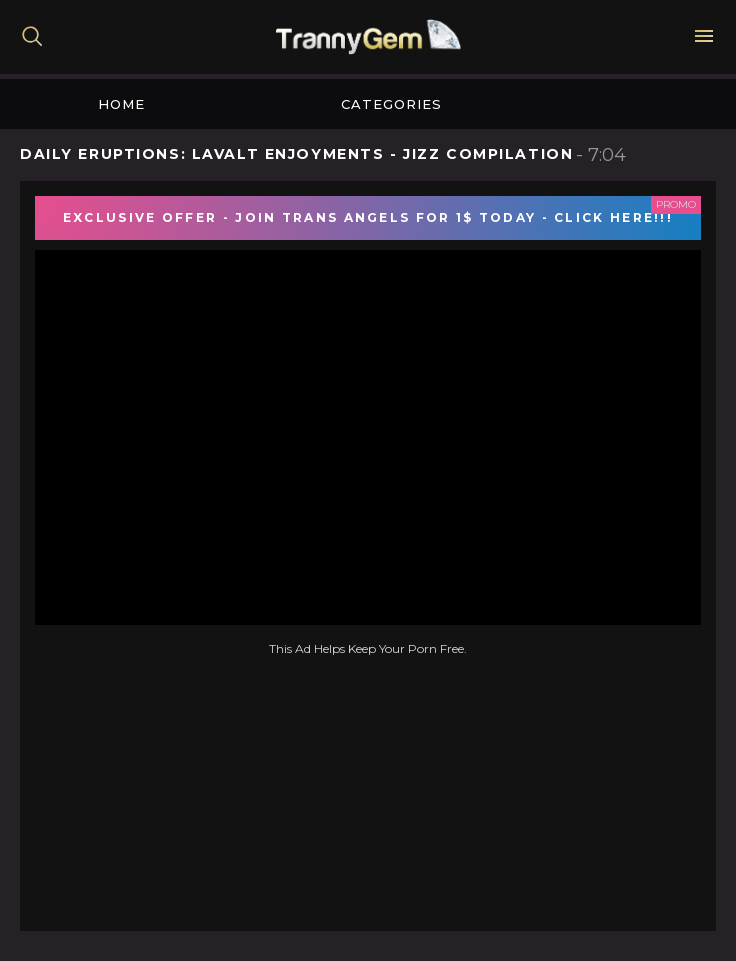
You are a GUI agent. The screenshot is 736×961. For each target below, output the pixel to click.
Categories (391, 104)
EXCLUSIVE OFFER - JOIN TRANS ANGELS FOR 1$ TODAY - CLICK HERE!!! (368, 217)
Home (121, 104)
